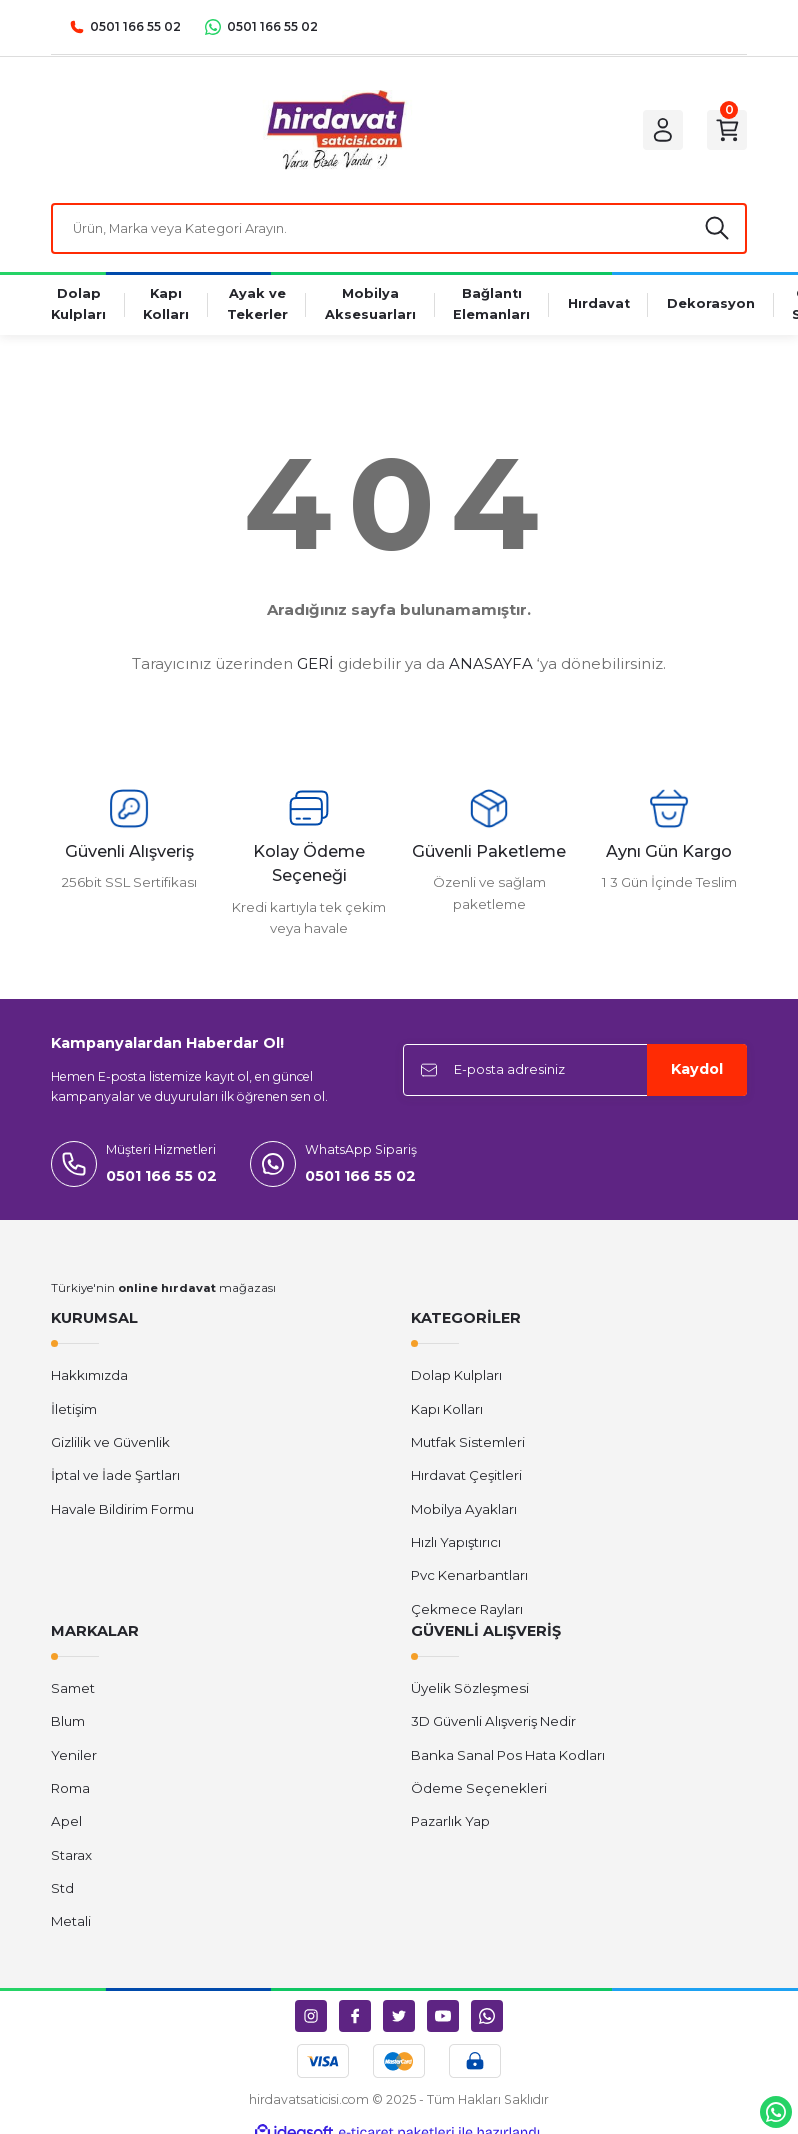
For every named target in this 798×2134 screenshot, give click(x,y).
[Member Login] (657, 130)
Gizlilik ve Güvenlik (110, 1445)
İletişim (74, 1412)
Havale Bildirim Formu (122, 1512)
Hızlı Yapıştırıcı (456, 1545)
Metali (71, 1925)
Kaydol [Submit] (697, 1073)
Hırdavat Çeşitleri (466, 1479)
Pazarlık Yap (450, 1825)
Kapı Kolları (447, 1412)
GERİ (315, 666)
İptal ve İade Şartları (115, 1479)
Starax (71, 1858)
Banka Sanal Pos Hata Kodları (508, 1758)
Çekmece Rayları (467, 1612)
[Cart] (725, 130)
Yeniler (74, 1758)
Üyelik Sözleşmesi (470, 1692)
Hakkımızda (89, 1379)
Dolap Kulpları (456, 1379)
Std (62, 1891)
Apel (66, 1825)
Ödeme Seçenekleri (479, 1791)
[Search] (399, 230)
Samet (73, 1692)
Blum (68, 1725)
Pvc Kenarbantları (469, 1579)
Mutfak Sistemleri (468, 1445)
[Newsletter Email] (575, 1073)
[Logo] (330, 130)
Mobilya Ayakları (464, 1512)
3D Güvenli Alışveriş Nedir (493, 1725)
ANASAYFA (491, 666)
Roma (70, 1791)
